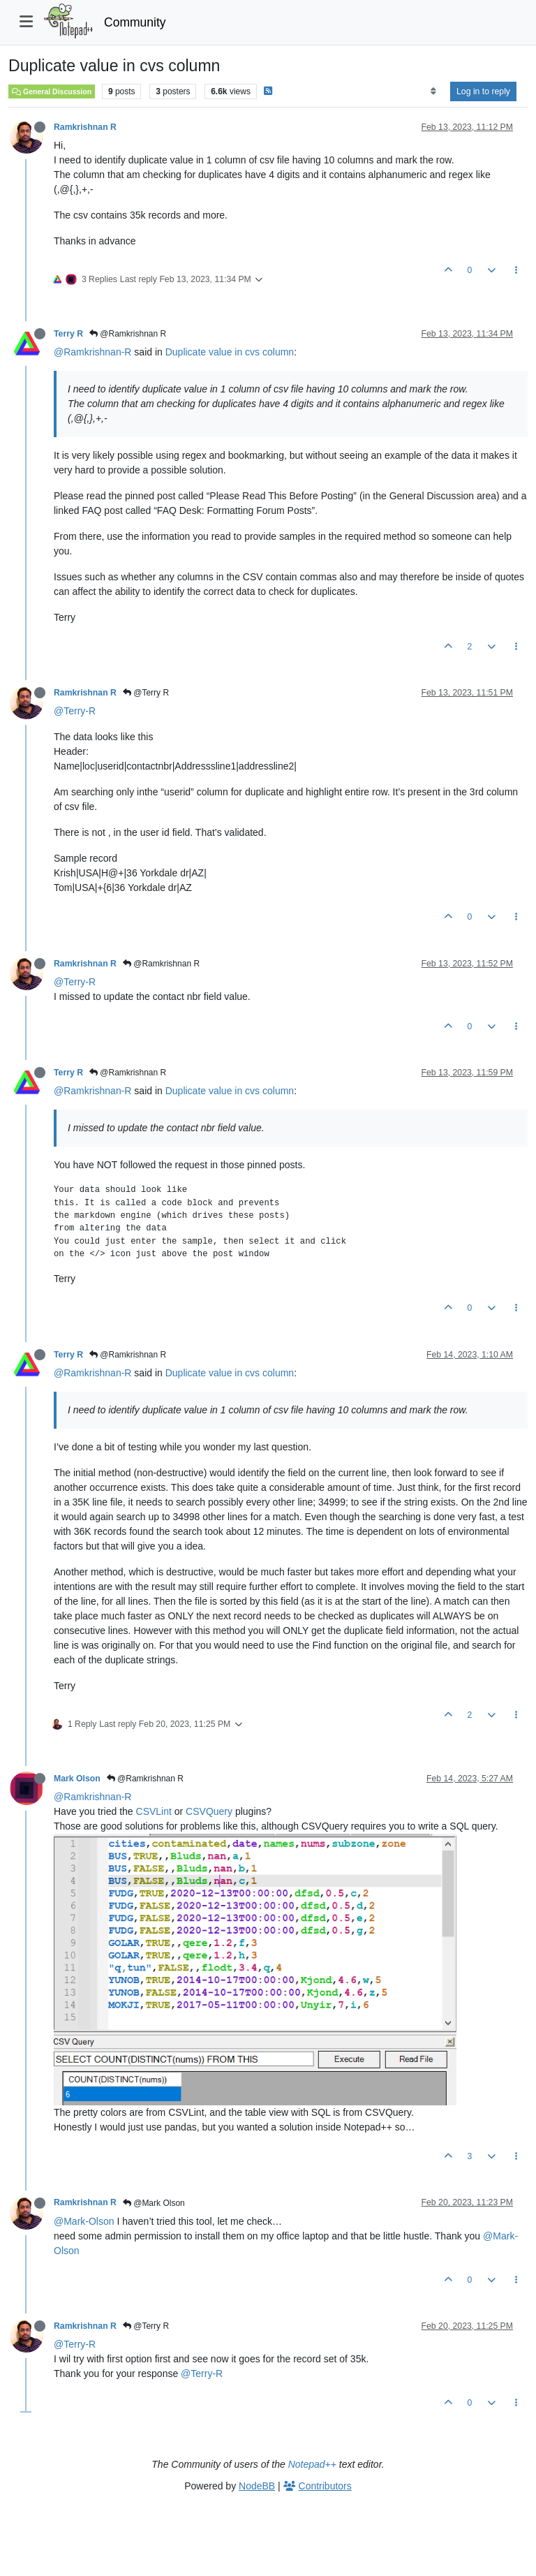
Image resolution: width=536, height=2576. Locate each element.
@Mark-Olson (84, 2221)
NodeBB (257, 2486)
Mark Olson (77, 1778)
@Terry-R (75, 710)
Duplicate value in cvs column (229, 352)
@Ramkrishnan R (127, 334)
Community (135, 22)
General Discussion (51, 91)
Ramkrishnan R (85, 127)
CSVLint (154, 1811)
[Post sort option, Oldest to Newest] (433, 91)
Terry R (68, 334)
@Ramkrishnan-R (92, 352)
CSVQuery (209, 1811)
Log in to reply (483, 91)
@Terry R (146, 693)
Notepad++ (312, 2464)
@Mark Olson (154, 2203)
